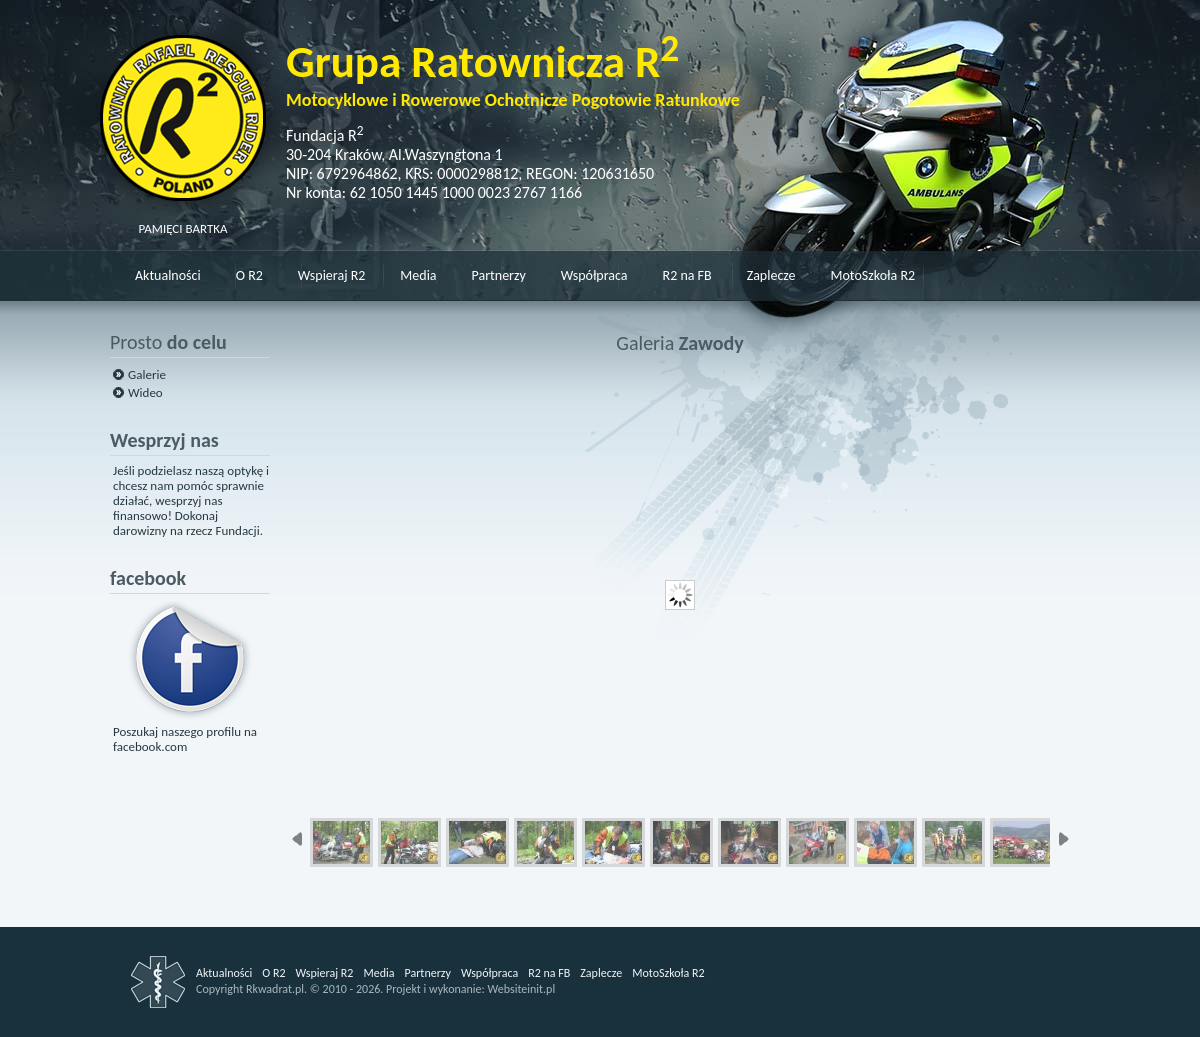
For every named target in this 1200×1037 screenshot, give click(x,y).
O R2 (249, 275)
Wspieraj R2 (331, 275)
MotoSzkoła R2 (873, 275)
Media (418, 275)
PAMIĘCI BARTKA (183, 221)
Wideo (145, 392)
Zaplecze (771, 275)
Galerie (147, 374)
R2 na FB (687, 275)
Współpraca (594, 275)
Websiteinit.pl (521, 989)
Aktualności (168, 275)
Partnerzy (499, 275)
